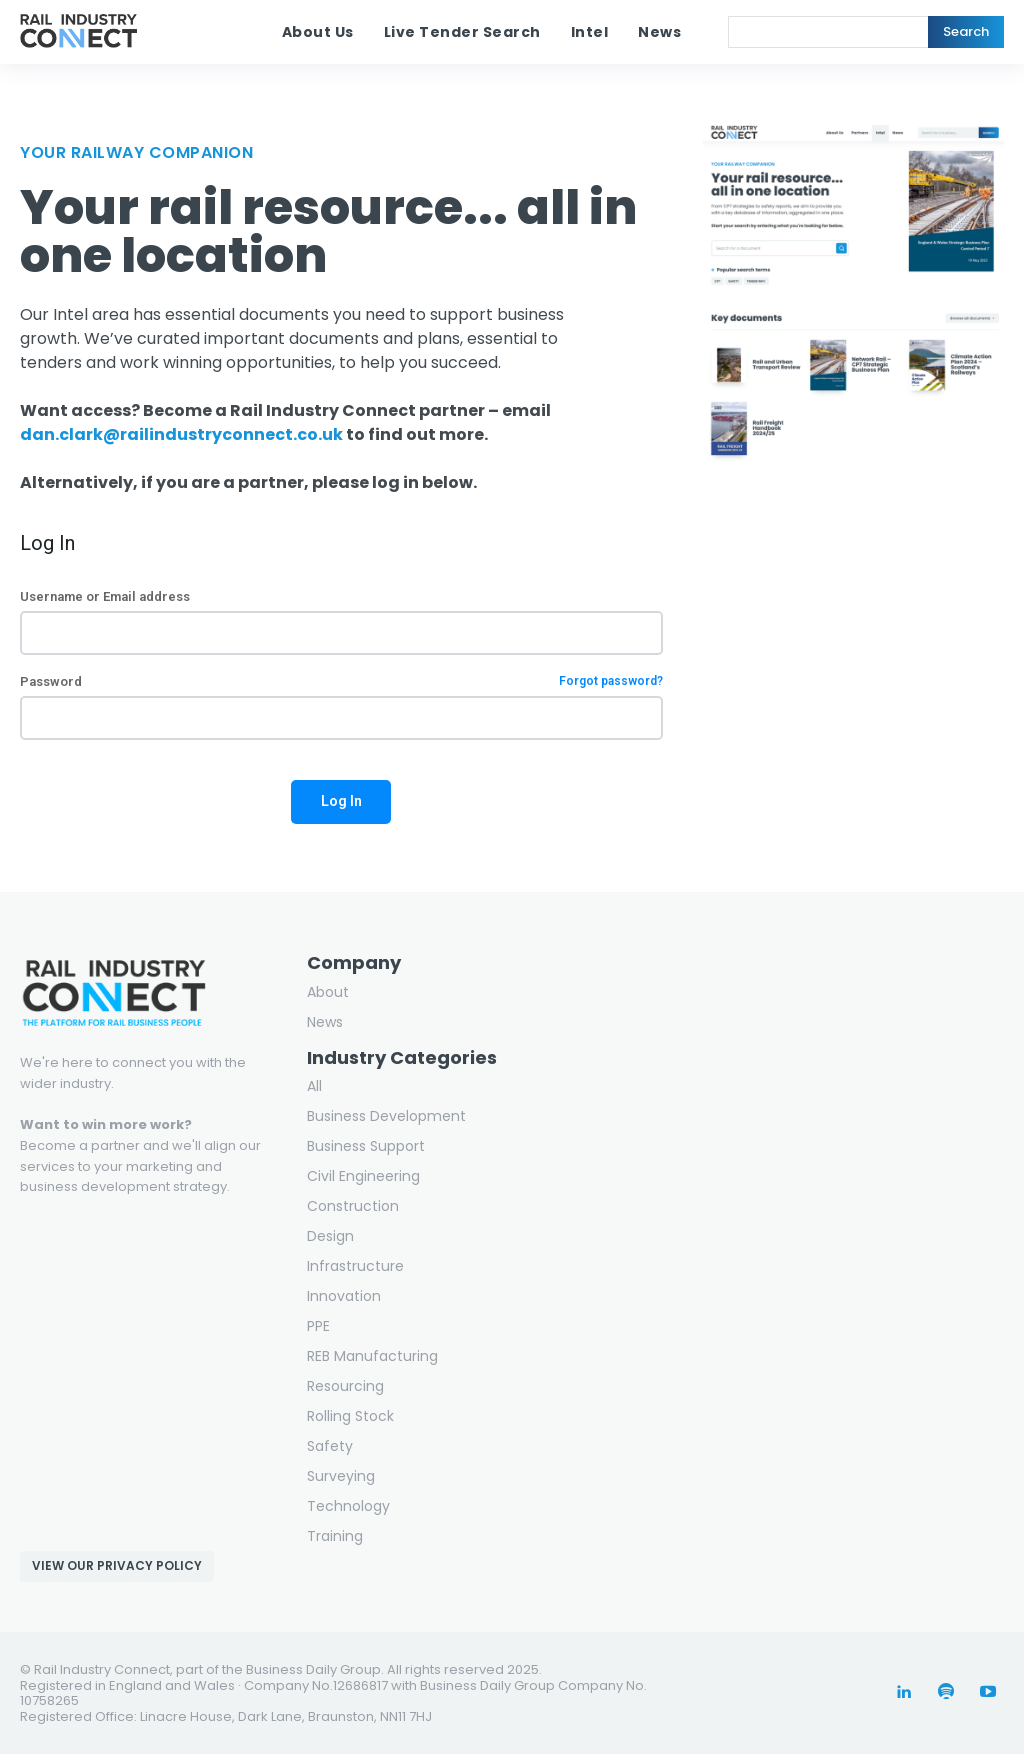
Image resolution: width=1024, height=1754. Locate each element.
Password (341, 681)
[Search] (966, 32)
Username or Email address (105, 596)
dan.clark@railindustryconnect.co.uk (181, 434)
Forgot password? (611, 681)
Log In (341, 801)
